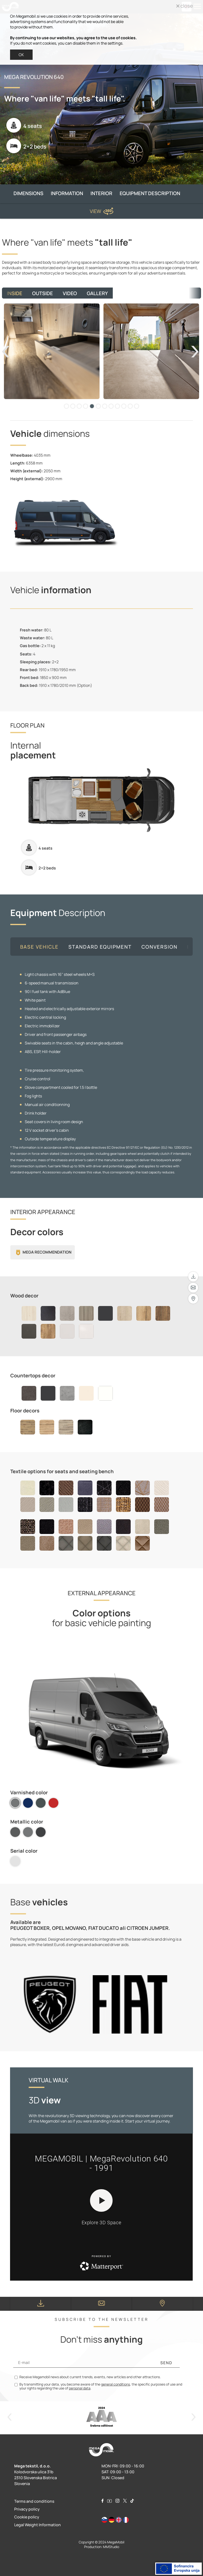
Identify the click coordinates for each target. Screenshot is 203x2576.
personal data (79, 2388)
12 (137, 406)
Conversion (159, 946)
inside (14, 293)
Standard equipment (100, 946)
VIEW (101, 211)
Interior (101, 193)
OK (21, 54)
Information (67, 193)
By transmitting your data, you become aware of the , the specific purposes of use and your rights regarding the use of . (100, 2386)
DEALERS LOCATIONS (162, 2303)
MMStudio (111, 2546)
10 (124, 406)
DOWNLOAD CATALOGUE (40, 2303)
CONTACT (101, 2303)
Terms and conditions (34, 2501)
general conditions (115, 2384)
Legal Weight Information (37, 2524)
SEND (166, 2362)
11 (130, 406)
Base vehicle (39, 946)
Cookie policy (26, 2517)
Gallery (97, 293)
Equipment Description (150, 193)
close (184, 5)
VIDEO (70, 293)
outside (42, 293)
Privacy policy (27, 2509)
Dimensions (28, 193)
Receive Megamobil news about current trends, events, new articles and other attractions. (90, 2377)
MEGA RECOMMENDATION (43, 1252)
